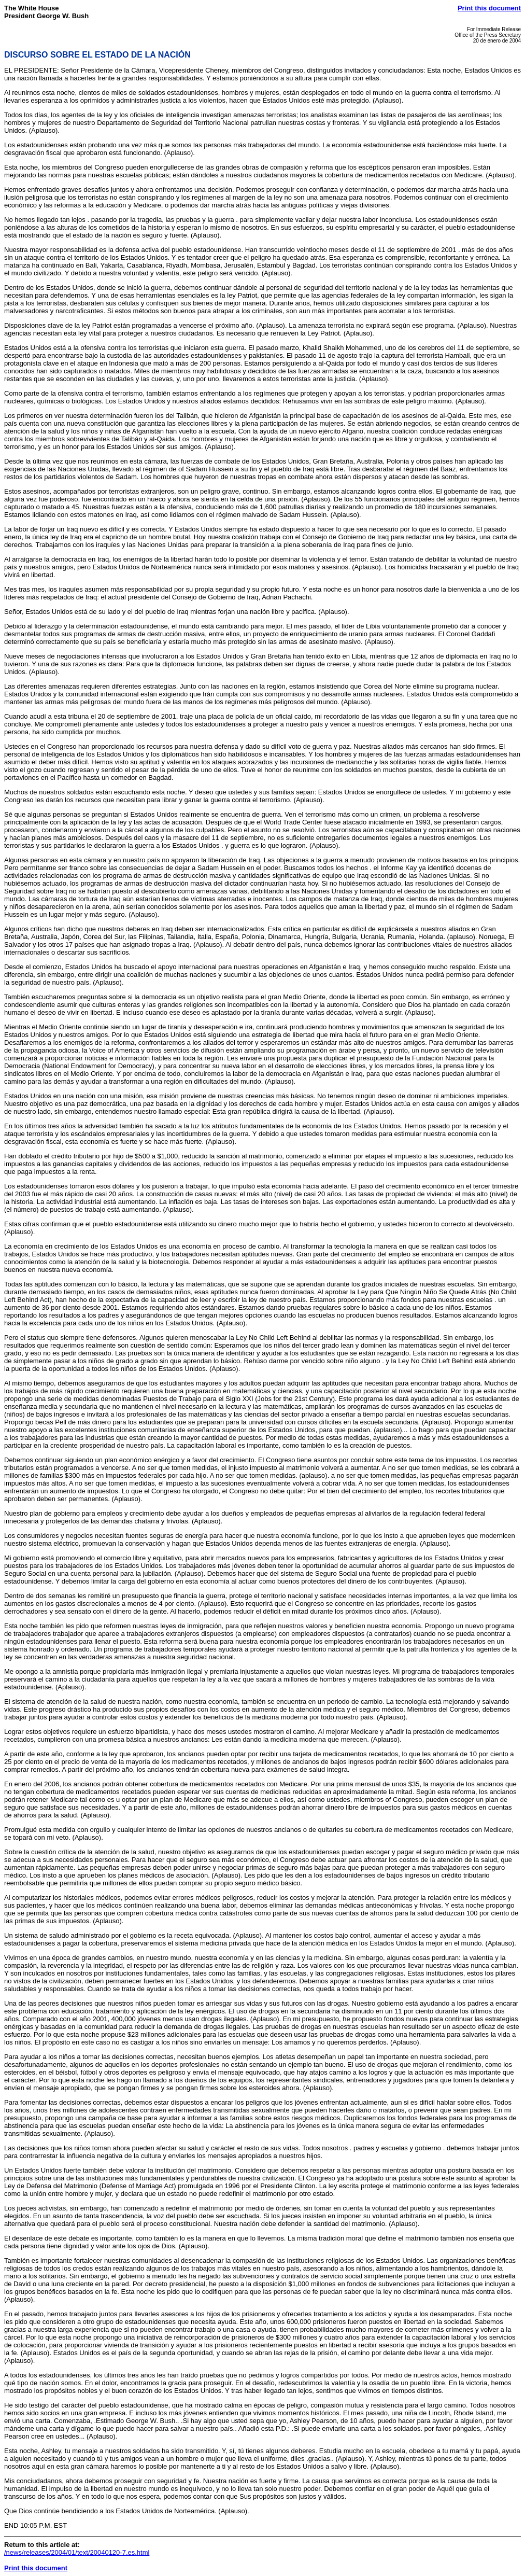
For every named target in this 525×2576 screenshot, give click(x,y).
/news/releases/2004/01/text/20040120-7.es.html (76, 2552)
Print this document (489, 8)
